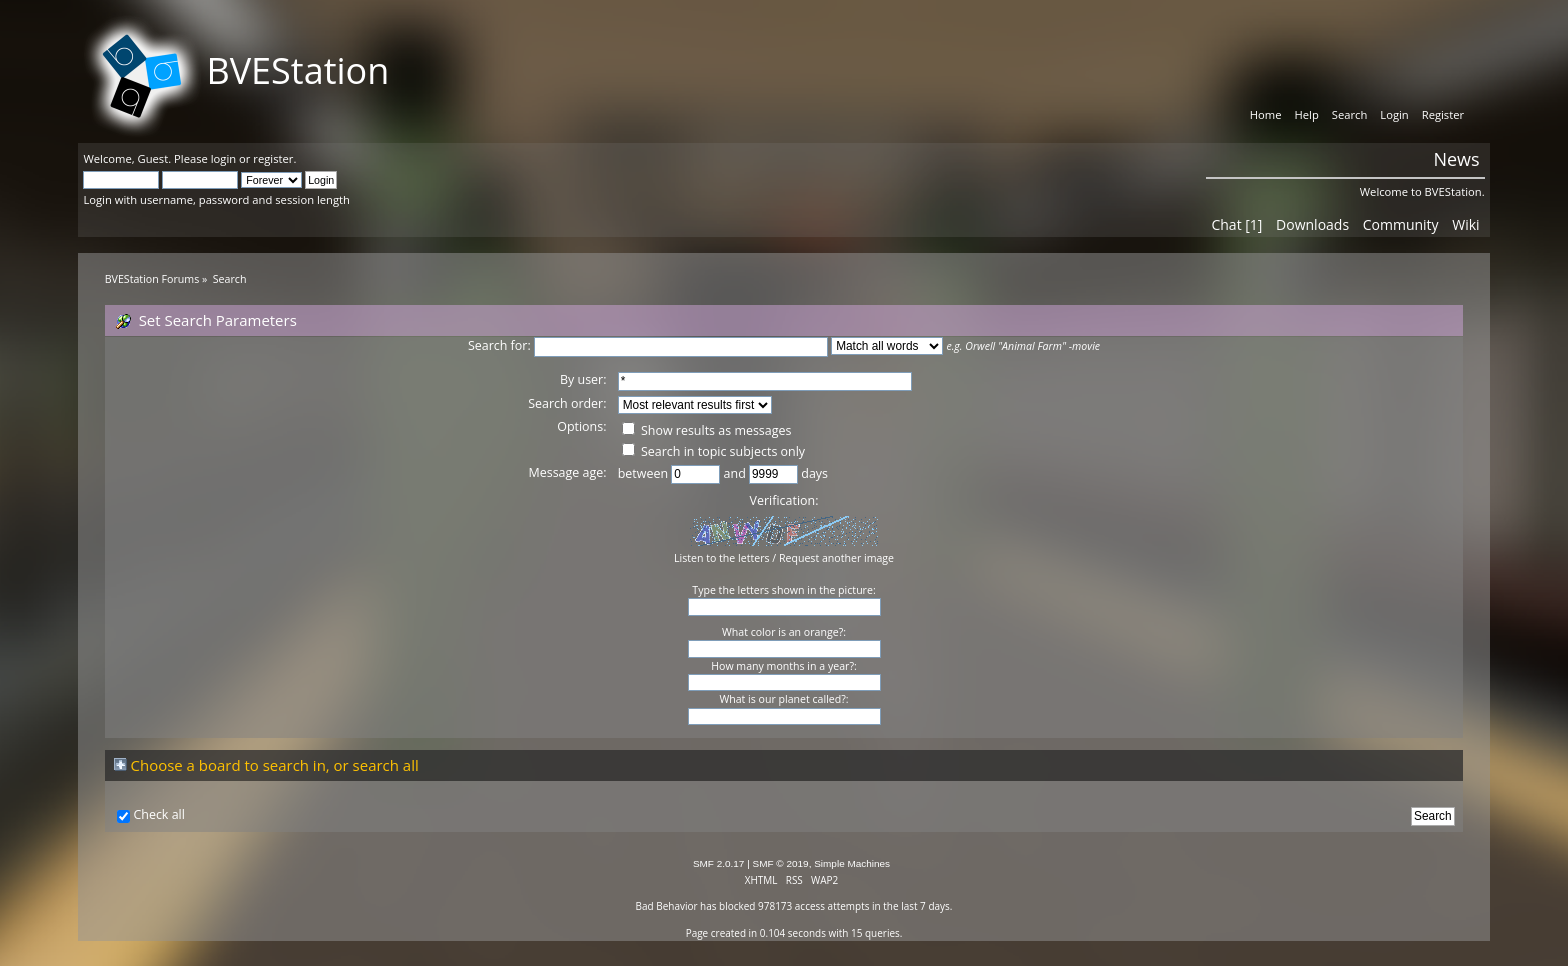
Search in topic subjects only (713, 451)
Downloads (1312, 224)
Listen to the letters (722, 558)
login (223, 158)
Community (1401, 224)
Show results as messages (707, 430)
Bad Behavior (667, 906)
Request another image (836, 558)
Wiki (1465, 224)
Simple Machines (852, 863)
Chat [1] (1236, 224)
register (273, 158)
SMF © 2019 (781, 863)
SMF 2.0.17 (719, 863)
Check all (159, 815)
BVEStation (297, 70)
